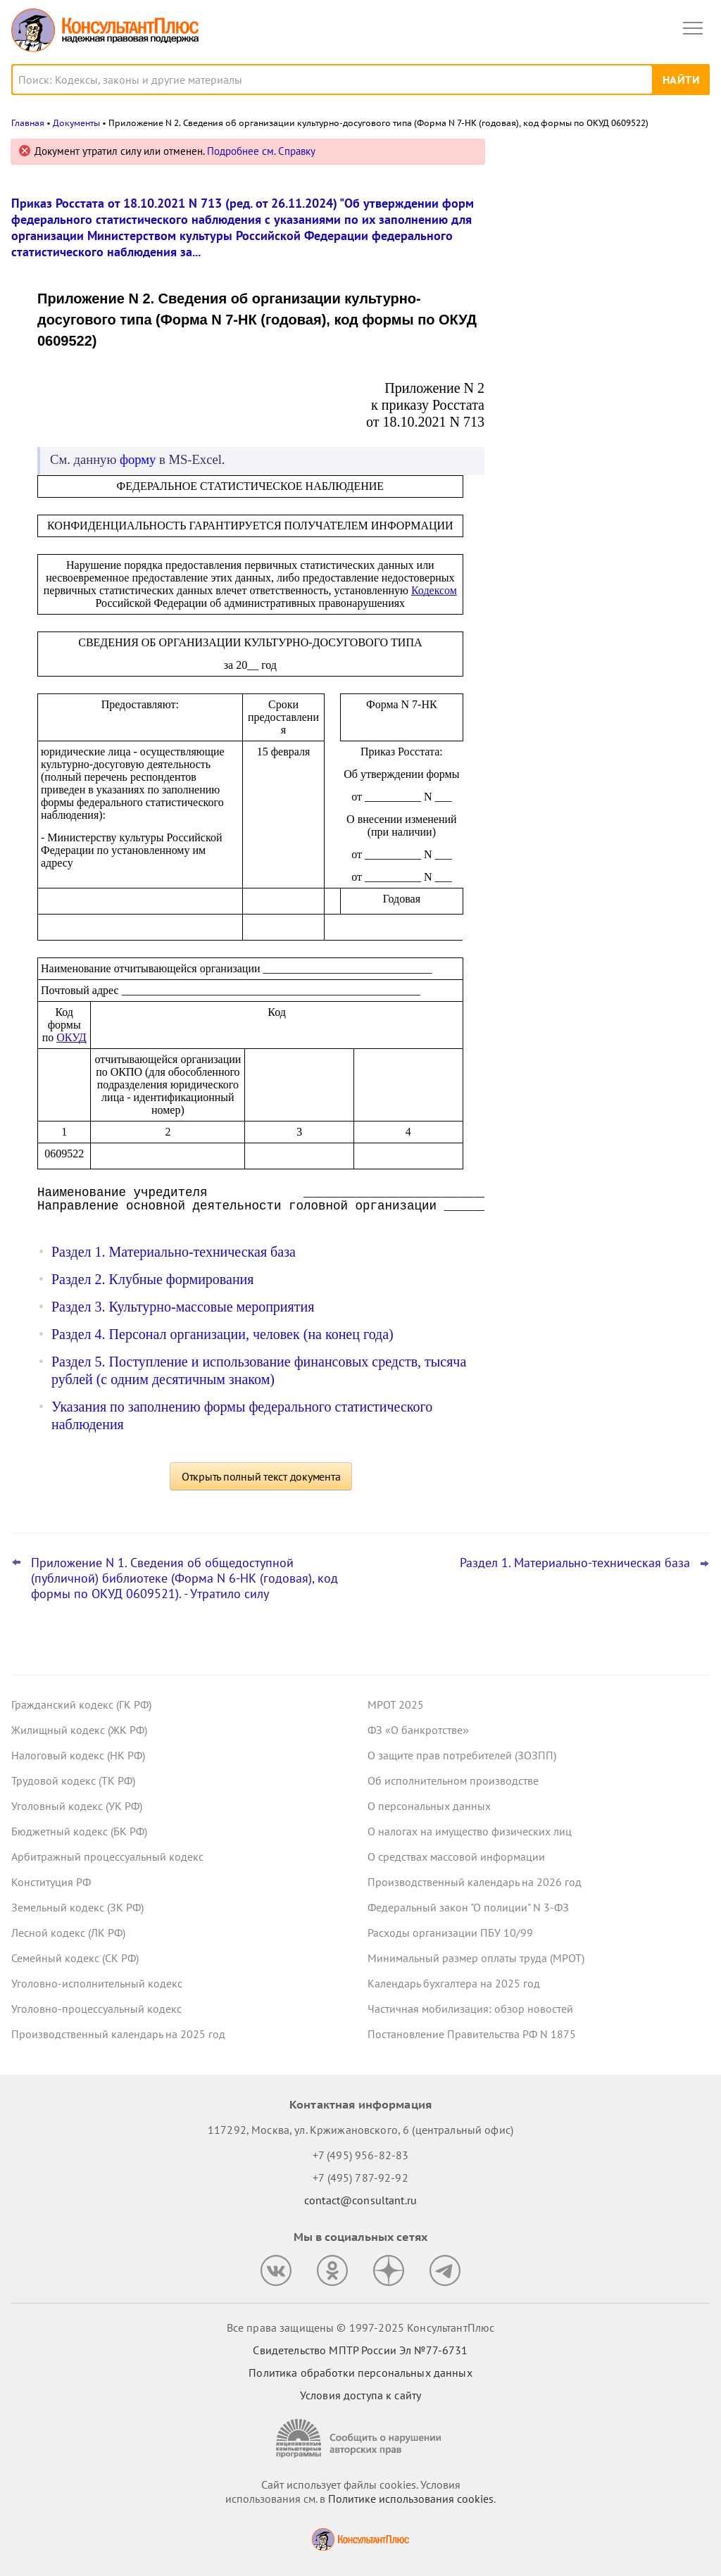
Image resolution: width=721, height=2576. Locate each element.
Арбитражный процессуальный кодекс (107, 1856)
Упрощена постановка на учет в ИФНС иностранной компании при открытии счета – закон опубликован (602, 297)
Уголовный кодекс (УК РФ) (76, 1806)
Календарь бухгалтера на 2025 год (454, 1983)
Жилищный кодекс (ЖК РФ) (79, 1730)
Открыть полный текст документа (261, 1476)
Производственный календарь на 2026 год (475, 1882)
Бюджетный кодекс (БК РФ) (79, 1831)
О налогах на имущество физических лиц (470, 1831)
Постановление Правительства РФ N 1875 (472, 2034)
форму (138, 459)
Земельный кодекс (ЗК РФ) (77, 1907)
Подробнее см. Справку (261, 151)
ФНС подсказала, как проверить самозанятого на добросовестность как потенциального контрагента (605, 436)
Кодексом (434, 590)
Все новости (542, 481)
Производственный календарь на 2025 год (118, 2034)
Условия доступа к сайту (360, 2395)
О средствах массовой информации (456, 1856)
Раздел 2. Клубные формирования (152, 1279)
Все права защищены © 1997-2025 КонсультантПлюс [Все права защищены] (360, 2327)
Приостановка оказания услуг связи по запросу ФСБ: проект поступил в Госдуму (604, 220)
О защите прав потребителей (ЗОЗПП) (462, 1755)
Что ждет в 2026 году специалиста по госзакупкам (601, 367)
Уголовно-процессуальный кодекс (96, 2009)
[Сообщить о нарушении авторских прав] (360, 2438)
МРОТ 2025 (396, 1704)
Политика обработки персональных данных (360, 2372)
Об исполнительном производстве (453, 1780)
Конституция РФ (51, 1882)
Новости (563, 156)
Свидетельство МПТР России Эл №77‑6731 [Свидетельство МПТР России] (360, 2350)
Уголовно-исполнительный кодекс (96, 1983)
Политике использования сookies (411, 2499)
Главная (27, 123)
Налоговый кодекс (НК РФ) (78, 1755)
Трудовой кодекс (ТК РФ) (73, 1780)
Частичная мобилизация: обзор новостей (470, 2009)
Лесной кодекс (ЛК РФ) (68, 1932)
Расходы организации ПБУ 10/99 (450, 1932)
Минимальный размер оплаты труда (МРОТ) (476, 1958)
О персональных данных (429, 1806)
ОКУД (71, 1037)
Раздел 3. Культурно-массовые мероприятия (182, 1306)
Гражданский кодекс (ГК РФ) (81, 1704)
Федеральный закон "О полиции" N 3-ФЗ (468, 1907)
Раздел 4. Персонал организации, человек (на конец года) (222, 1334)
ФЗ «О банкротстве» (418, 1730)
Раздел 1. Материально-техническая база (173, 1251)
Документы (76, 123)
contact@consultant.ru (360, 2200)
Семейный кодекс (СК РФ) (75, 1958)
